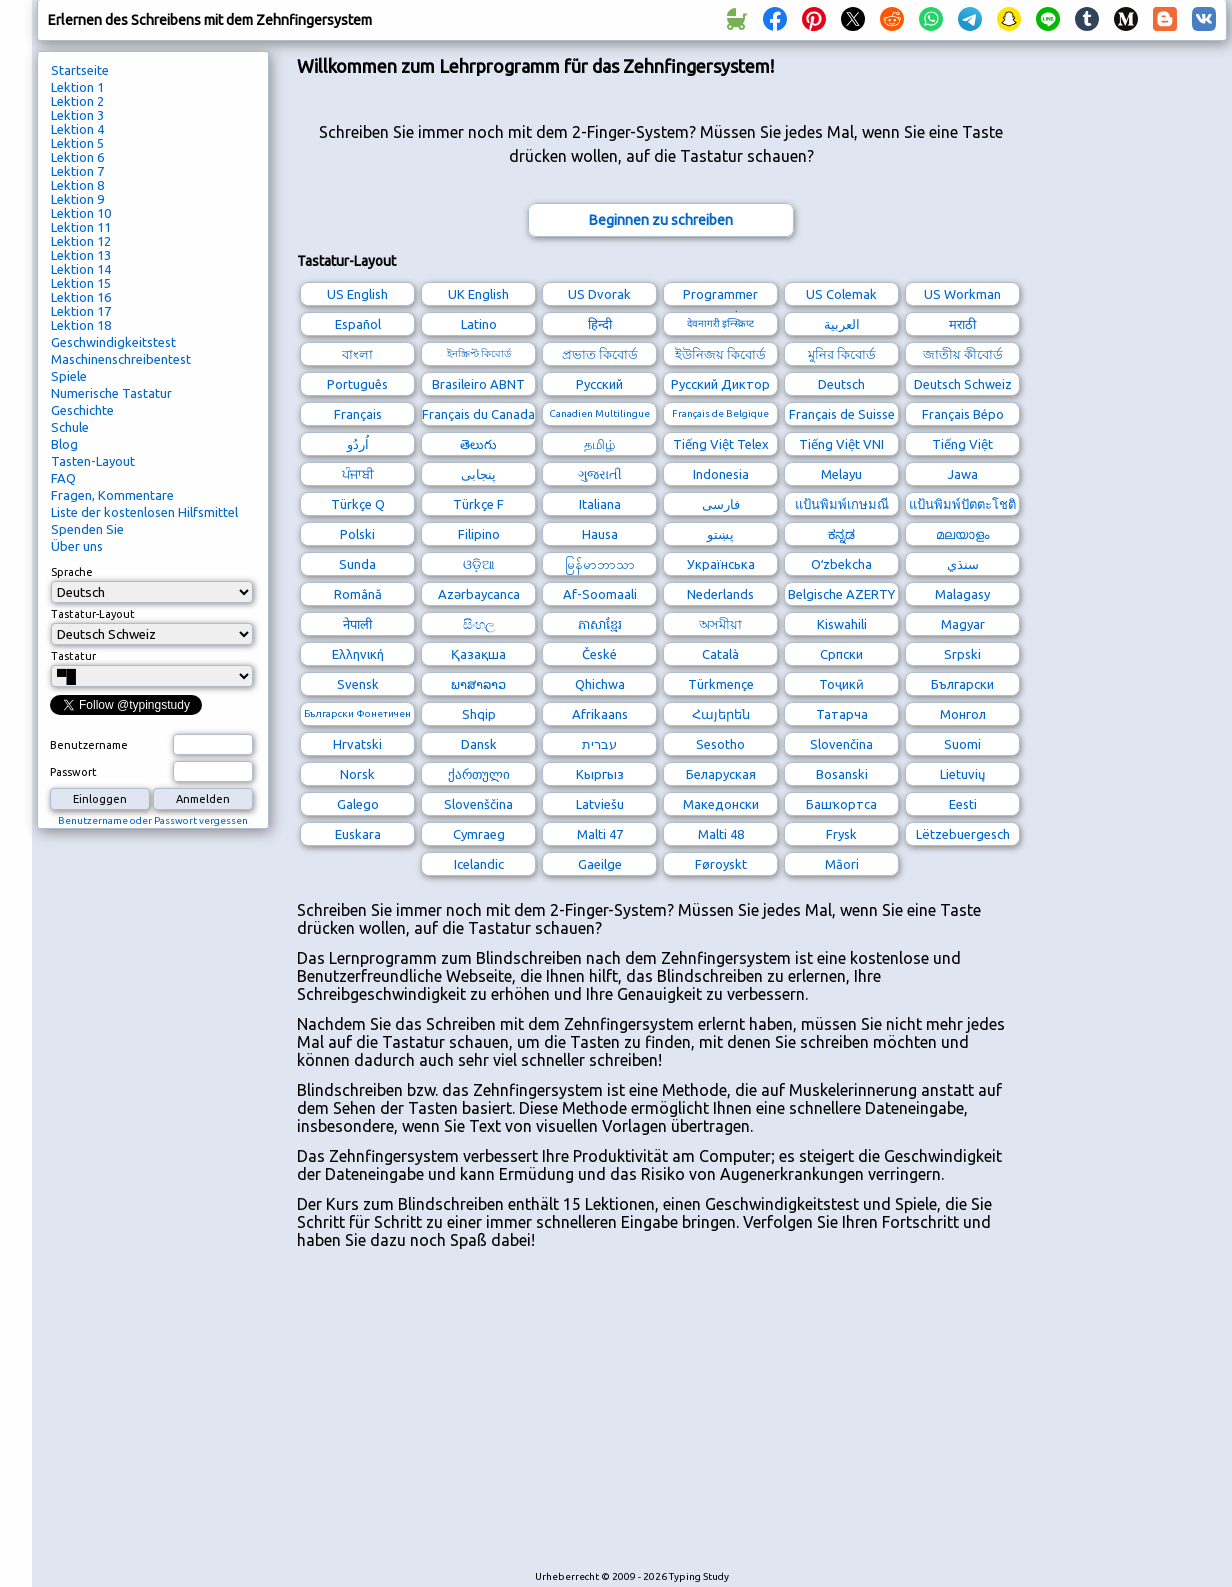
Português (357, 384)
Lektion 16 (81, 297)
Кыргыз (600, 774)
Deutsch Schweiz (963, 384)
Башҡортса (841, 804)
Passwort (73, 772)
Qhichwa (600, 684)
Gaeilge (600, 864)
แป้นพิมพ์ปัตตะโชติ (962, 504)
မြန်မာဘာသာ (600, 564)
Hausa (600, 534)
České (599, 654)
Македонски (721, 804)
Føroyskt (721, 864)
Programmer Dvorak (720, 296)
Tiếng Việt (962, 444)
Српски (841, 654)
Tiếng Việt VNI (841, 444)
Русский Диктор (720, 384)
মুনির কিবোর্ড (842, 354)
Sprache (72, 572)
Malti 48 (721, 834)
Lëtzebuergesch (963, 834)
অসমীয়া (720, 624)
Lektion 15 (81, 283)
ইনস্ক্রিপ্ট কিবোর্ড (479, 353)
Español (358, 324)
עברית (599, 744)
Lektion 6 (77, 157)
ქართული (479, 774)
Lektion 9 (77, 199)
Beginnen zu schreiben (661, 220)
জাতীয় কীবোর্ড (963, 354)
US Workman (962, 294)
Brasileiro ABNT (478, 384)
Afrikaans (600, 714)
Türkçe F (478, 504)
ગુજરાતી (600, 474)
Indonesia (721, 474)
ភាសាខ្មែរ (600, 624)
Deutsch (841, 384)
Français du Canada (478, 414)
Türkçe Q (358, 504)
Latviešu (600, 804)
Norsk (357, 774)
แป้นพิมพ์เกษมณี (842, 504)
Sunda (357, 564)
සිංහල (479, 624)
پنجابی (478, 474)
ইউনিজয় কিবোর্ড (720, 354)
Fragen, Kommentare (112, 495)
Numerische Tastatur (111, 393)
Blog (64, 444)
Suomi (962, 744)
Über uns (77, 546)
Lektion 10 (81, 213)
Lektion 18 (81, 325)
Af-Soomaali (600, 594)
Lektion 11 (81, 227)
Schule (70, 427)
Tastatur (73, 656)
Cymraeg (479, 834)
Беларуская (721, 774)
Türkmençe (721, 684)
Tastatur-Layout (93, 614)
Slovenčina (841, 744)
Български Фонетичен (357, 713)
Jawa (963, 474)
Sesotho (720, 744)
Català (720, 654)
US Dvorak (599, 294)
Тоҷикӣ (841, 684)
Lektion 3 (77, 115)
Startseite (80, 70)
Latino (479, 324)
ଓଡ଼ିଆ (479, 564)
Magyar (963, 624)
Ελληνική (358, 654)
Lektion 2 (77, 101)
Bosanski (842, 774)
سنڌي (963, 564)
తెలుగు (478, 444)
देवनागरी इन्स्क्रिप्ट (720, 323)
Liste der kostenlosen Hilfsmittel (144, 512)
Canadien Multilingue (599, 413)
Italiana (600, 504)
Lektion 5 (77, 143)
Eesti (963, 804)
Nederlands (720, 594)
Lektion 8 (77, 185)
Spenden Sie (87, 529)
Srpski (962, 654)
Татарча (842, 714)
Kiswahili (842, 624)
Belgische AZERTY (841, 594)
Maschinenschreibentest (121, 359)
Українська (721, 564)
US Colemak (841, 294)
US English (357, 294)
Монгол (963, 714)
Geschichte (82, 410)
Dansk (479, 744)
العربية (842, 324)
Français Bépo (963, 414)
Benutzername (89, 745)
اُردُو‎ (358, 444)
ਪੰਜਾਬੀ (358, 474)
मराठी (962, 324)
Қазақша (478, 654)
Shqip (479, 714)
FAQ (63, 478)
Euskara (358, 834)
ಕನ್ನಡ (841, 534)
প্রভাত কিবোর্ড (600, 354)
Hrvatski (357, 744)
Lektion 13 (81, 255)
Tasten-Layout (93, 461)
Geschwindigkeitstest (113, 342)
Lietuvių (962, 774)
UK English (478, 294)
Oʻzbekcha (841, 564)
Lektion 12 (81, 241)
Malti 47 (600, 834)
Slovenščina (478, 804)
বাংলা (357, 354)
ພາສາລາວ (478, 684)
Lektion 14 (81, 269)
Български (962, 684)
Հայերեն (721, 714)
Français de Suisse (842, 414)
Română (358, 594)
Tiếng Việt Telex (721, 444)
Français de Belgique (720, 413)
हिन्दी (600, 324)
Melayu (841, 474)
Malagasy (962, 594)
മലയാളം (962, 534)
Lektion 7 (77, 171)
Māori (842, 864)
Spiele (69, 376)
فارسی (721, 504)
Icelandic (479, 864)
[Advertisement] (532, 1419)
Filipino (479, 534)
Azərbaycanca (479, 594)
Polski (357, 534)
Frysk (841, 834)
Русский (599, 384)
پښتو (720, 534)
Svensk (358, 684)
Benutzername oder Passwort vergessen (153, 820)
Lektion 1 (77, 87)
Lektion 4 (77, 129)
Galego (358, 804)
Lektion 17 (81, 311)
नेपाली (357, 624)
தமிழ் (599, 444)
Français (358, 414)
